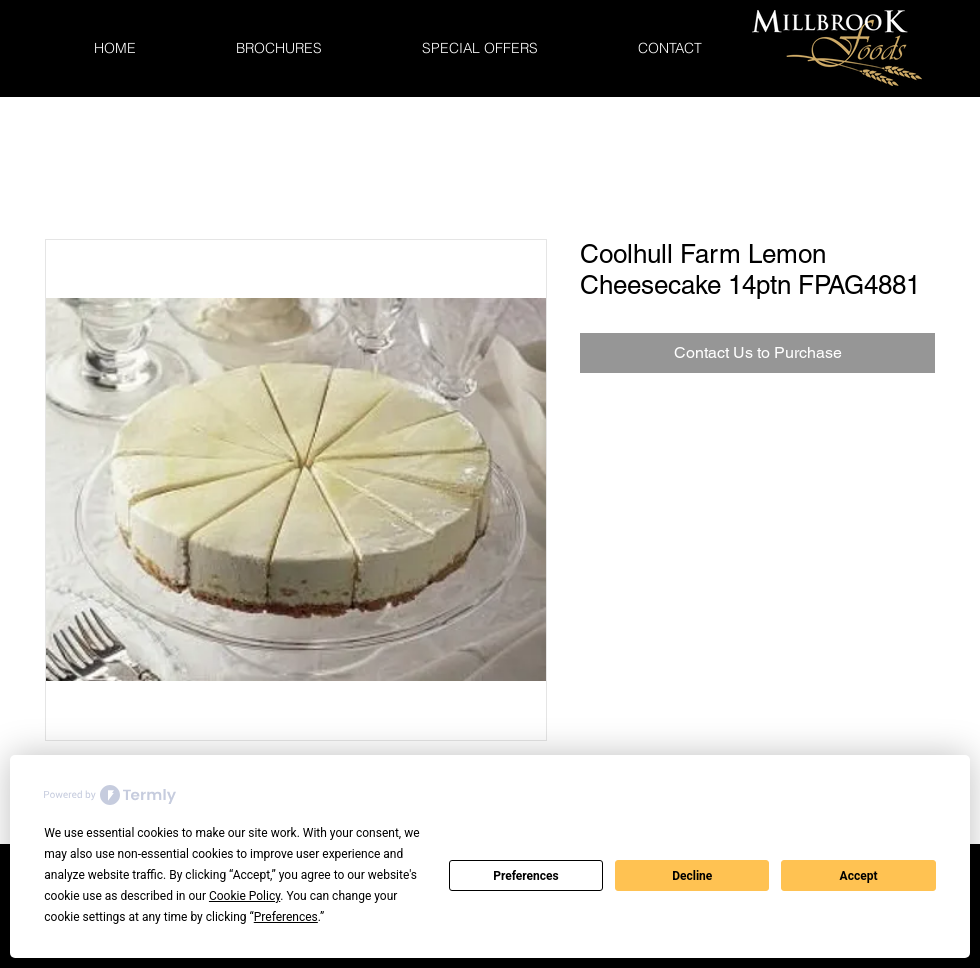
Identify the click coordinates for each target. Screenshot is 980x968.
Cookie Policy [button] (244, 896)
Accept (859, 876)
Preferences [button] (286, 917)
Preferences (526, 876)
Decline (692, 876)
